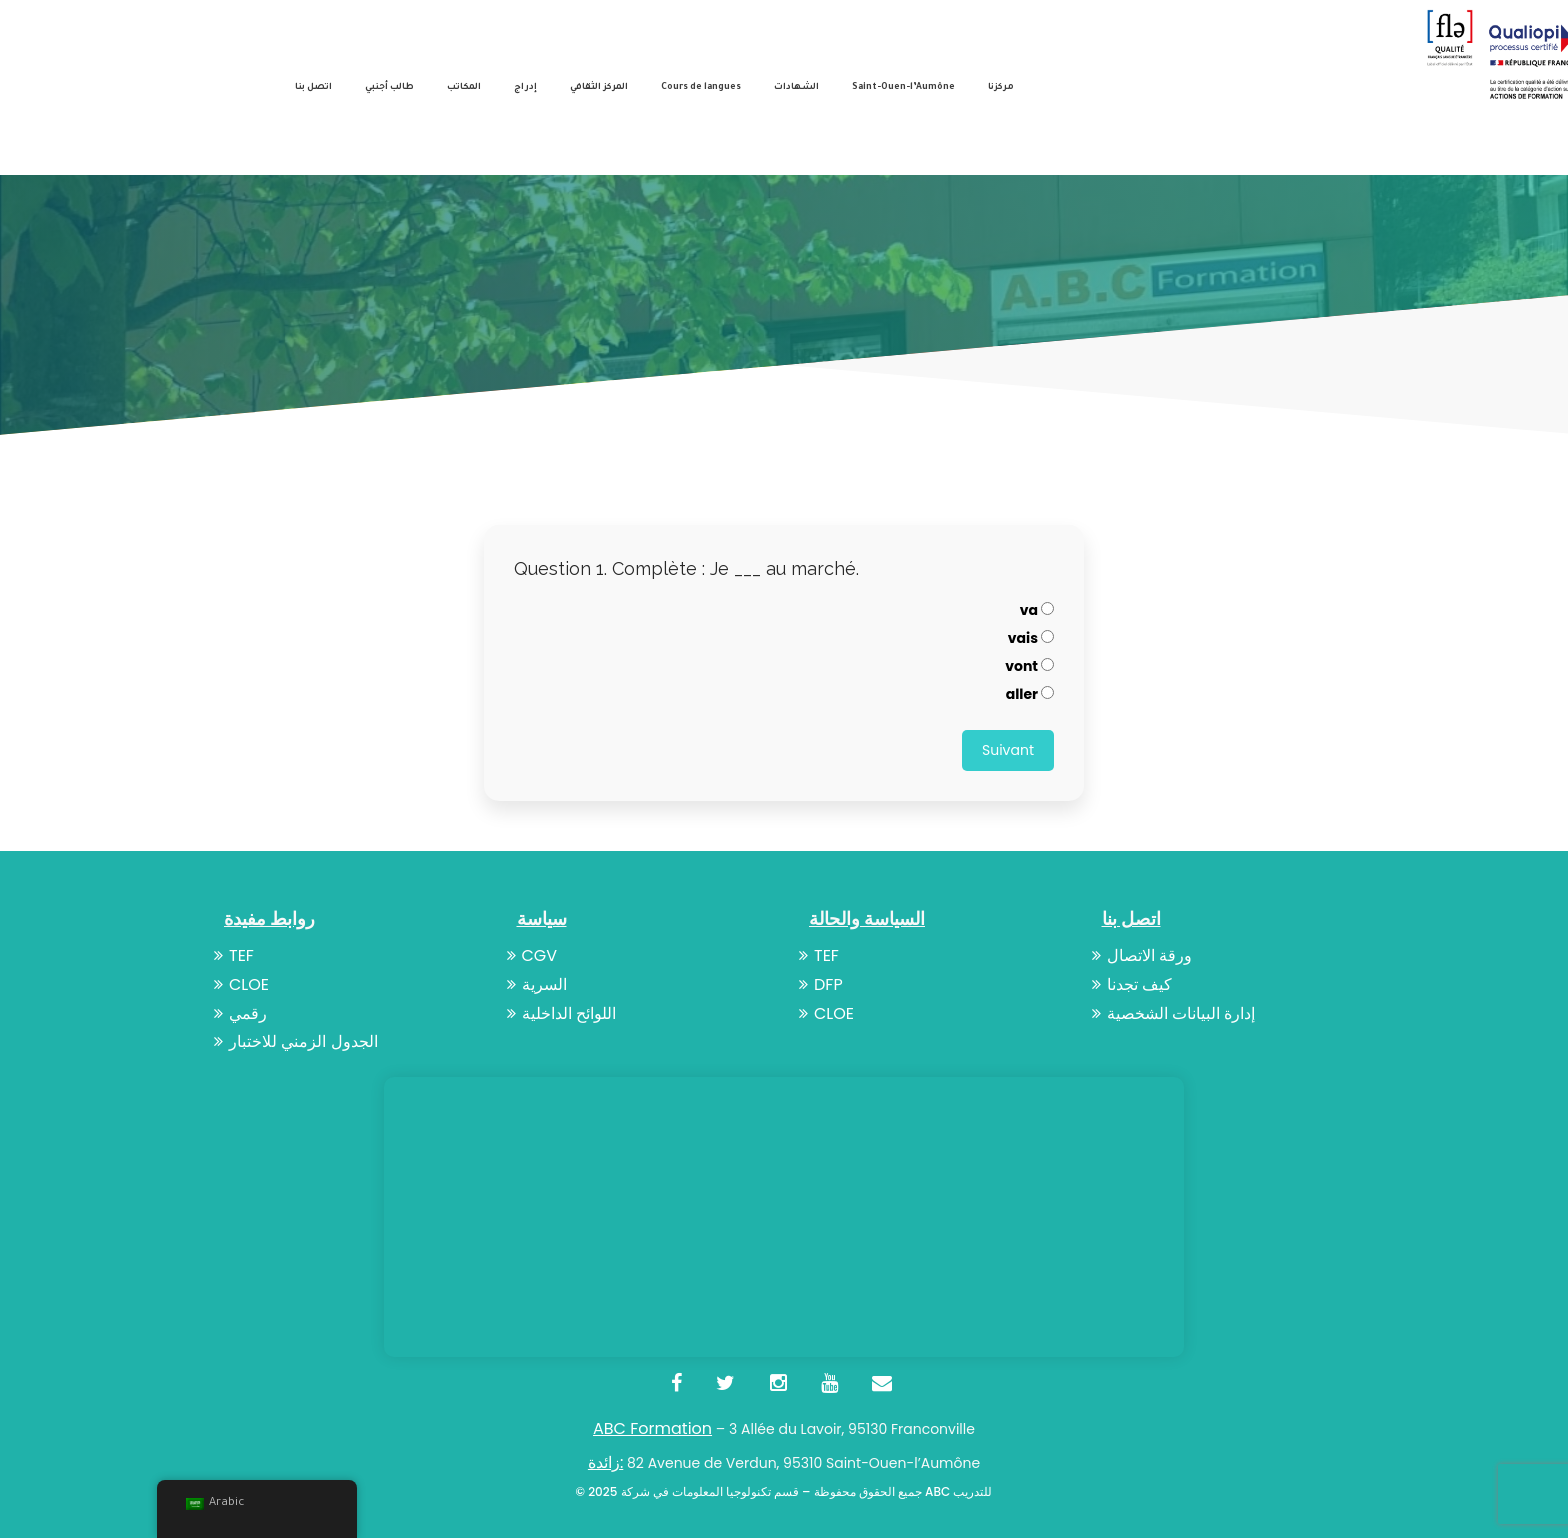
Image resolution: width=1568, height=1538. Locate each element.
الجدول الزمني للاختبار (296, 1041)
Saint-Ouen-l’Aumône (903, 88)
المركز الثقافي (599, 88)
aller (1030, 694)
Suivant (1008, 750)
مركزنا (1001, 88)
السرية (537, 984)
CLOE (241, 984)
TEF (234, 955)
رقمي (240, 1013)
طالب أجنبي (389, 88)
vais (1031, 638)
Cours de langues (701, 88)
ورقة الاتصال (1142, 955)
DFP (821, 984)
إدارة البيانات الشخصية (1174, 1013)
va (1037, 610)
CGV (532, 955)
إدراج (525, 88)
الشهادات (796, 88)
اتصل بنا (313, 88)
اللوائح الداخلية (561, 1013)
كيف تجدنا (1132, 984)
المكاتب (464, 88)
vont (1029, 666)
